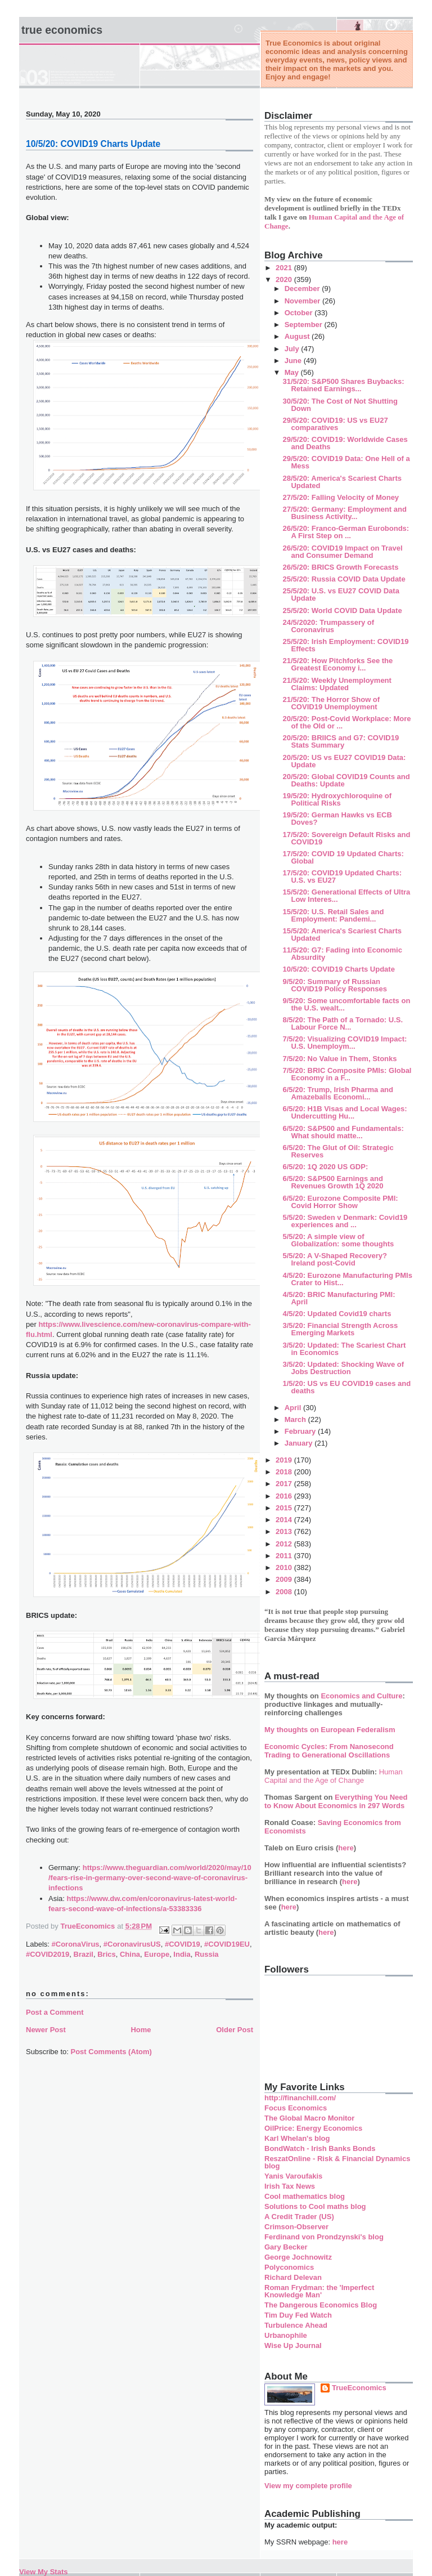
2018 (285, 1472)
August (298, 336)
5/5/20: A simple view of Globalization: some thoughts (338, 1240)
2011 (285, 1555)
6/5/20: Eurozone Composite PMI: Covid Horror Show (340, 1202)
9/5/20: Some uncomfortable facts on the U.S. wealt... (346, 1004)
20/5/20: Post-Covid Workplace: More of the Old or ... (346, 722)
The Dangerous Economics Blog (320, 2305)
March (296, 1419)
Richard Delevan (293, 2277)
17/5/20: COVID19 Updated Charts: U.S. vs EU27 (342, 876)
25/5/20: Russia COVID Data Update (343, 579)
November (303, 301)
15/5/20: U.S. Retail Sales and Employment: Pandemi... (333, 915)
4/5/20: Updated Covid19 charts (336, 1313)
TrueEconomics (359, 2387)
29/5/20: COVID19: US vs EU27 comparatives (335, 424)
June (294, 360)
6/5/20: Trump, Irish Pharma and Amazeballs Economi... (337, 1093)
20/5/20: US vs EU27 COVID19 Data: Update (344, 761)
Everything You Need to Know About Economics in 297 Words (336, 1801)
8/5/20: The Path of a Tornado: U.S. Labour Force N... (342, 1023)
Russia (207, 1954)
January (299, 1443)
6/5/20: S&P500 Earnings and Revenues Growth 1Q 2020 (332, 1182)
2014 (285, 1519)
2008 (285, 1591)
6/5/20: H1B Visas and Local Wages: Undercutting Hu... (344, 1112)
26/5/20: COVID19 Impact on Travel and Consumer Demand (342, 552)
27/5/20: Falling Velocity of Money (340, 497)
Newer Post (46, 2029)
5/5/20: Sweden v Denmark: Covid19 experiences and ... (344, 1221)
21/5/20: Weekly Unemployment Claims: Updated (336, 684)
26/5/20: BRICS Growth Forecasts (340, 567)
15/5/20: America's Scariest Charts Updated (341, 934)
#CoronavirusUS (132, 1944)
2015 (285, 1508)
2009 (285, 1579)
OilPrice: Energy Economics (313, 2128)
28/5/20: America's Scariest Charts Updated (341, 482)
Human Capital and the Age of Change (333, 1776)
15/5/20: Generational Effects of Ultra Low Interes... (346, 896)
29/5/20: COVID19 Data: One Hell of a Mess (346, 462)
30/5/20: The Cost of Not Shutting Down (339, 405)
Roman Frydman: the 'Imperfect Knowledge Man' (319, 2291)
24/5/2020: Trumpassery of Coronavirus (328, 626)
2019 (285, 1460)
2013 (285, 1531)
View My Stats (43, 2572)
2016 (285, 1496)
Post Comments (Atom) (111, 2051)
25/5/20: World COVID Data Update (342, 610)
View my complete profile (308, 2485)
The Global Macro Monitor (309, 2118)
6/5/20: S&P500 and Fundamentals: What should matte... (342, 1132)
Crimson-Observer (296, 2226)
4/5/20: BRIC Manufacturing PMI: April (338, 1298)
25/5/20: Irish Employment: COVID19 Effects (345, 645)
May (293, 372)
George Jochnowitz (298, 2257)
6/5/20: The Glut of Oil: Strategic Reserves (337, 1151)
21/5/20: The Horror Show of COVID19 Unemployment (331, 703)
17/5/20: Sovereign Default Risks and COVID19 (346, 838)
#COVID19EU (227, 1944)
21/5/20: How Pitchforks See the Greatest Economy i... (337, 664)
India (181, 1954)
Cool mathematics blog (304, 2196)
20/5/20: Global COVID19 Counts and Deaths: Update (346, 780)
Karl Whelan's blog (297, 2138)
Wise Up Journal (293, 2345)
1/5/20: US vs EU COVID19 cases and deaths (346, 1387)
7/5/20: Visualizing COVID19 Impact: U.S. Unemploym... (344, 1042)
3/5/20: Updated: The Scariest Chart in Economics (344, 1349)
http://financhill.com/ (300, 2098)
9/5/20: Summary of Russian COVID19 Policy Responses (334, 985)
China (130, 1954)
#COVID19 (182, 1944)
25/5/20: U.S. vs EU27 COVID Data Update (340, 594)
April (294, 1407)
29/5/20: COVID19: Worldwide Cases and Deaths (344, 443)
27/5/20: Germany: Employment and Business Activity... (344, 513)
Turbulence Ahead (295, 2325)
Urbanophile (285, 2335)
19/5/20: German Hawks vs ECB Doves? (337, 818)
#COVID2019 (47, 1954)
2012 (285, 1544)
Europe (156, 1954)
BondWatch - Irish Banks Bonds (319, 2148)
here (345, 1848)
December (303, 288)
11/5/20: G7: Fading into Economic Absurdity (342, 953)
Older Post (234, 2029)
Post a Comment (55, 2012)
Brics (106, 1954)
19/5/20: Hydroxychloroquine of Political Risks (337, 799)
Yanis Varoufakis (293, 2176)
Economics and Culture (361, 1696)
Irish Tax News (289, 2186)
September (305, 324)
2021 (285, 267)
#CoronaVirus (76, 1944)
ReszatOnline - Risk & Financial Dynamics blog (337, 2162)
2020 (285, 279)
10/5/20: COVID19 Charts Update (338, 969)
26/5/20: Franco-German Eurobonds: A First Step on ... (345, 532)
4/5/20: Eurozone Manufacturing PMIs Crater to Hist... (347, 1279)
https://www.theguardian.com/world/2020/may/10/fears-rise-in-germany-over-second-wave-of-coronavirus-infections (149, 1877)
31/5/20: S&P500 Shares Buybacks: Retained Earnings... (343, 385)
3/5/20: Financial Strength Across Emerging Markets (340, 1329)
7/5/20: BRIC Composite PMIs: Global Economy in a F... (346, 1074)
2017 (285, 1483)
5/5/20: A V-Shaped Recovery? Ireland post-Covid (334, 1259)
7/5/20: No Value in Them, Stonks (339, 1058)
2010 (285, 1567)
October (299, 312)
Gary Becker (286, 2247)
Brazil (83, 1954)
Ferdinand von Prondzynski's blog (324, 2237)
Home (140, 2029)
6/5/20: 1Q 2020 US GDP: (325, 1166)
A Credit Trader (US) (299, 2216)
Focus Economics (295, 2108)
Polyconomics (289, 2267)
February (301, 1431)
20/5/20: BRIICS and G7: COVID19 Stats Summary (340, 741)
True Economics (61, 30)
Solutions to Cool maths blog (315, 2206)
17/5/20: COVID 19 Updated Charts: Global (342, 857)
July (293, 349)
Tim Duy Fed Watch (298, 2315)
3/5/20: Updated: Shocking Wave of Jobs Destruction (343, 1368)
